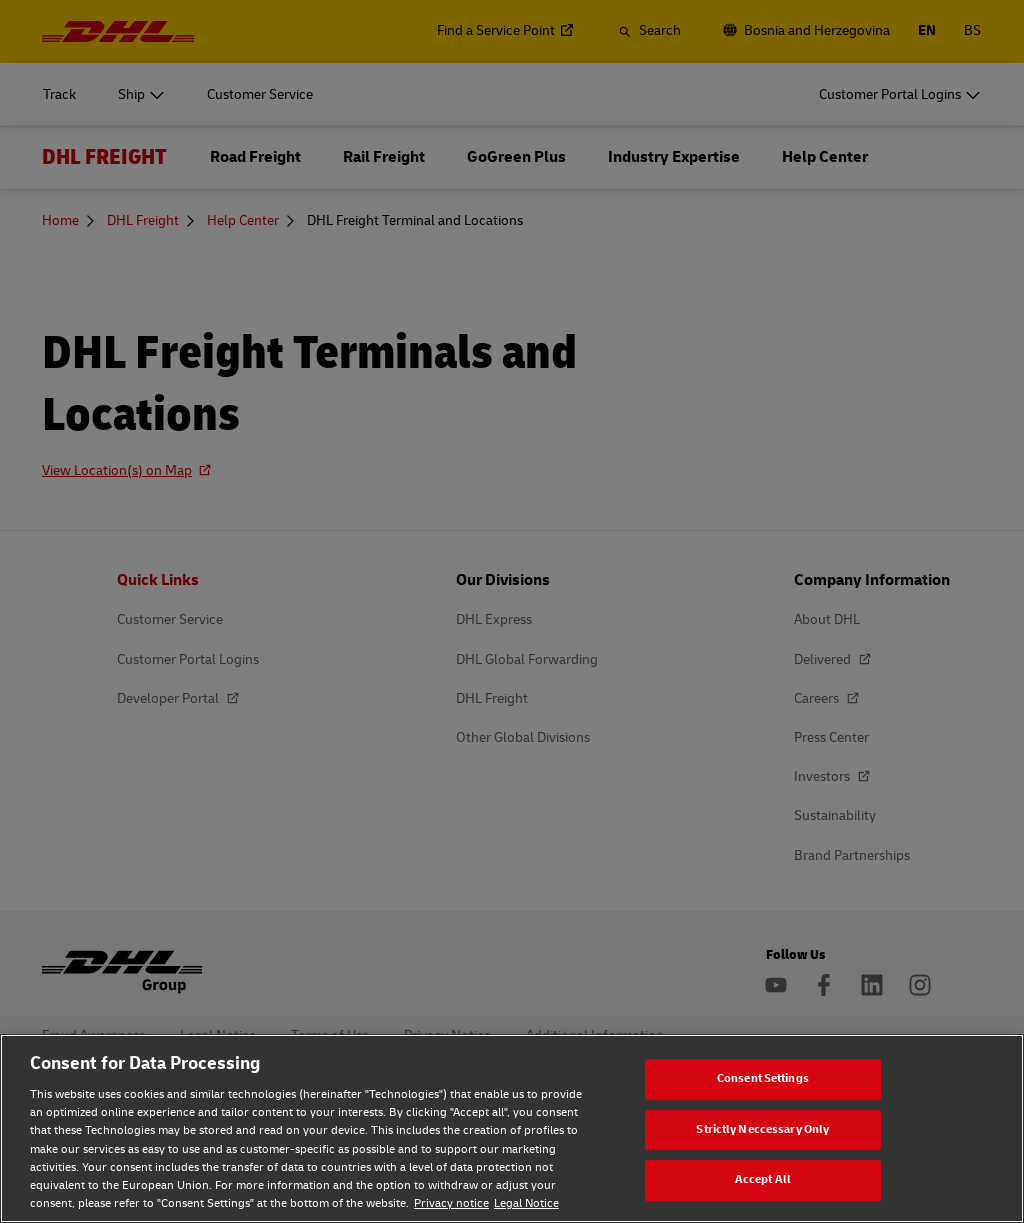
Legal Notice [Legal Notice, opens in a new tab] (526, 1203)
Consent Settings (763, 1078)
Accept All (763, 1179)
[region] (512, 1128)
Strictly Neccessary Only (762, 1129)
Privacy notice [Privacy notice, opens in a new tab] (451, 1203)
